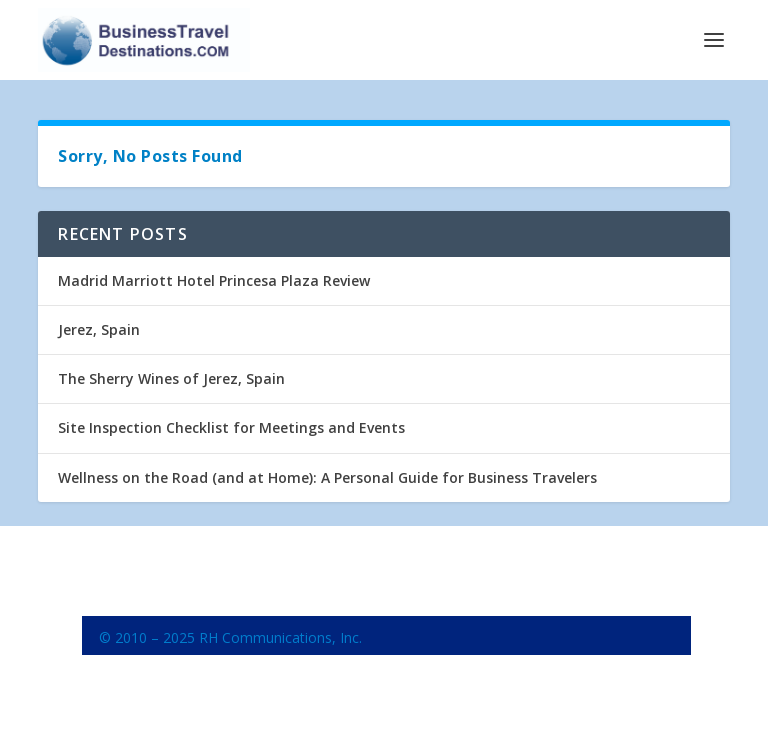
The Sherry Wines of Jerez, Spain (171, 378)
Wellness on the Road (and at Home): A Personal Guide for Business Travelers (327, 477)
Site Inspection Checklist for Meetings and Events (231, 427)
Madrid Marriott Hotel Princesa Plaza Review (214, 280)
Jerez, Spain (99, 329)
